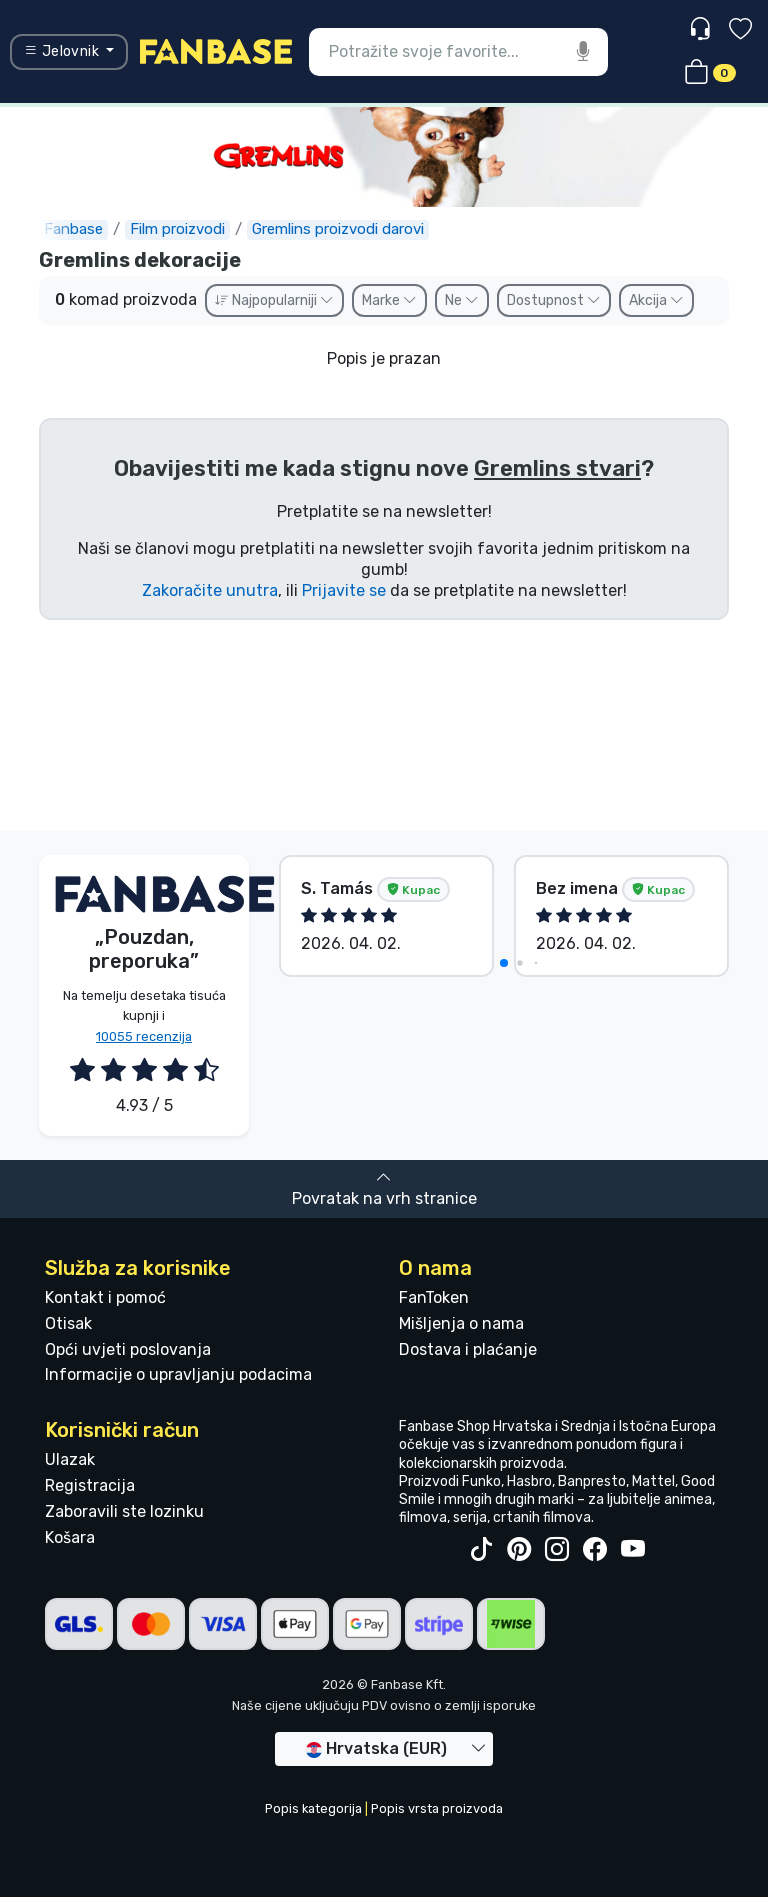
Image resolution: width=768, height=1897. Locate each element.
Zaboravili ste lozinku (124, 1511)
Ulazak (70, 1459)
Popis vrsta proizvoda (437, 1808)
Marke (389, 300)
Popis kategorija (313, 1808)
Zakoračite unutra (210, 590)
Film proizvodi (177, 229)
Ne (462, 300)
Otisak (68, 1323)
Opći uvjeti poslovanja (128, 1349)
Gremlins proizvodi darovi (338, 229)
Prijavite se (344, 590)
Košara (70, 1537)
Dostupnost (554, 300)
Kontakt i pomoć (105, 1297)
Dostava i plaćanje (468, 1349)
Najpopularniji (274, 300)
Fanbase (73, 229)
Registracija (90, 1485)
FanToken (434, 1297)
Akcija (656, 300)
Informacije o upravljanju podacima (178, 1374)
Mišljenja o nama (461, 1323)
